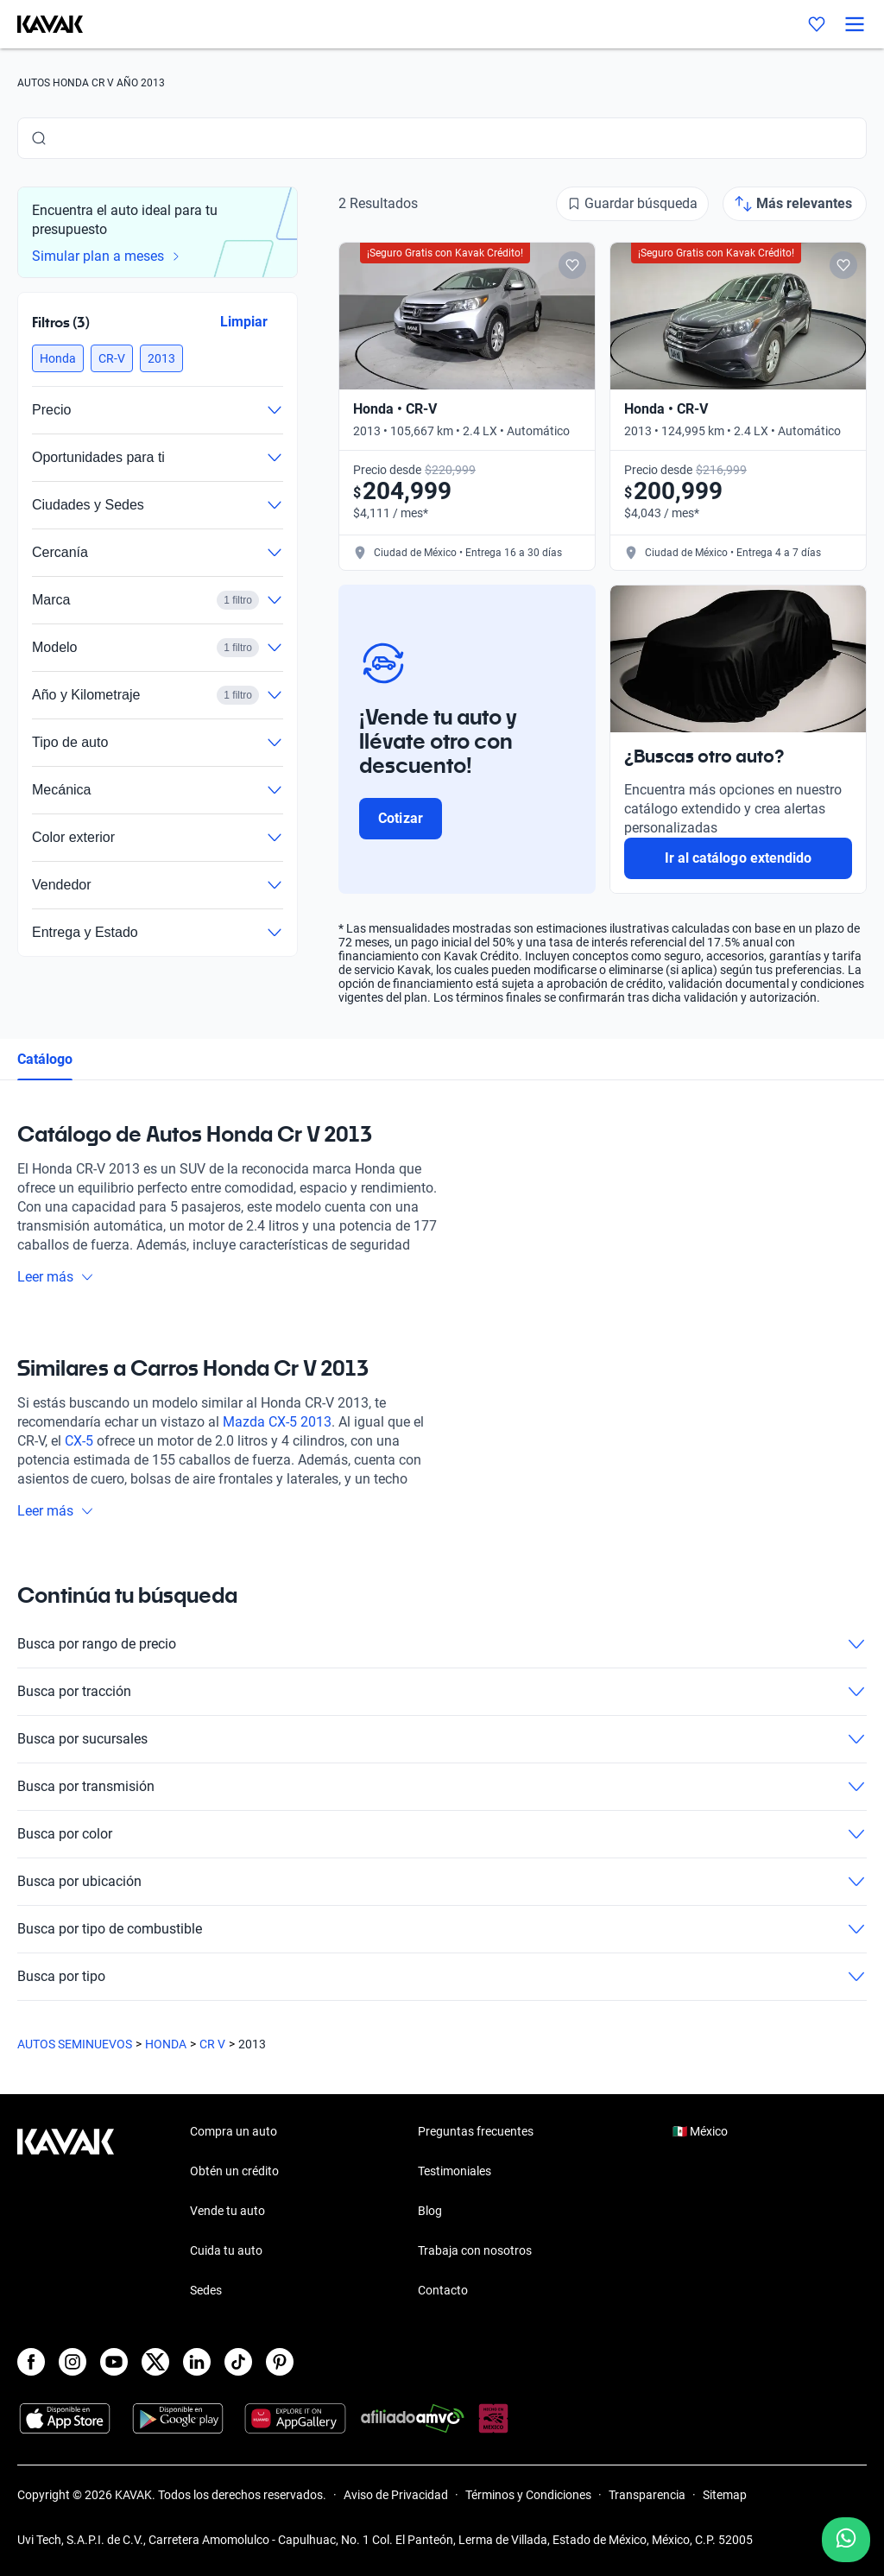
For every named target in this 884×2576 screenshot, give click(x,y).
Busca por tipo (442, 1976)
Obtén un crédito (234, 2171)
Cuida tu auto (226, 2250)
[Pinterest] (280, 2362)
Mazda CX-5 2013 (277, 1422)
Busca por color (442, 1834)
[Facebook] (31, 2362)
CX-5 (79, 1441)
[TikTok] (238, 2362)
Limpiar (244, 321)
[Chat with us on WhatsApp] (846, 2540)
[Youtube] (114, 2362)
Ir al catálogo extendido (738, 858)
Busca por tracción (442, 1691)
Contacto (443, 2290)
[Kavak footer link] (65, 2212)
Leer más (55, 1277)
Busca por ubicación (442, 1881)
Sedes (206, 2290)
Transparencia (647, 2495)
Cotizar (400, 818)
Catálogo (45, 1059)
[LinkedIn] (197, 2362)
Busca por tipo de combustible (442, 1929)
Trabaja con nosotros (475, 2250)
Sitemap (725, 2495)
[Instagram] (72, 2362)
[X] (155, 2362)
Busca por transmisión (442, 1786)
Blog (430, 2211)
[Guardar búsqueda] (632, 204)
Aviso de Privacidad (396, 2495)
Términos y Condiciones (528, 2495)
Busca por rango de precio (442, 1644)
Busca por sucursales (442, 1739)
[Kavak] (41, 24)
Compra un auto (233, 2131)
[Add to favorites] (572, 265)
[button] (58, 358)
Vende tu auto (227, 2211)
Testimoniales (454, 2171)
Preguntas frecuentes (476, 2131)
